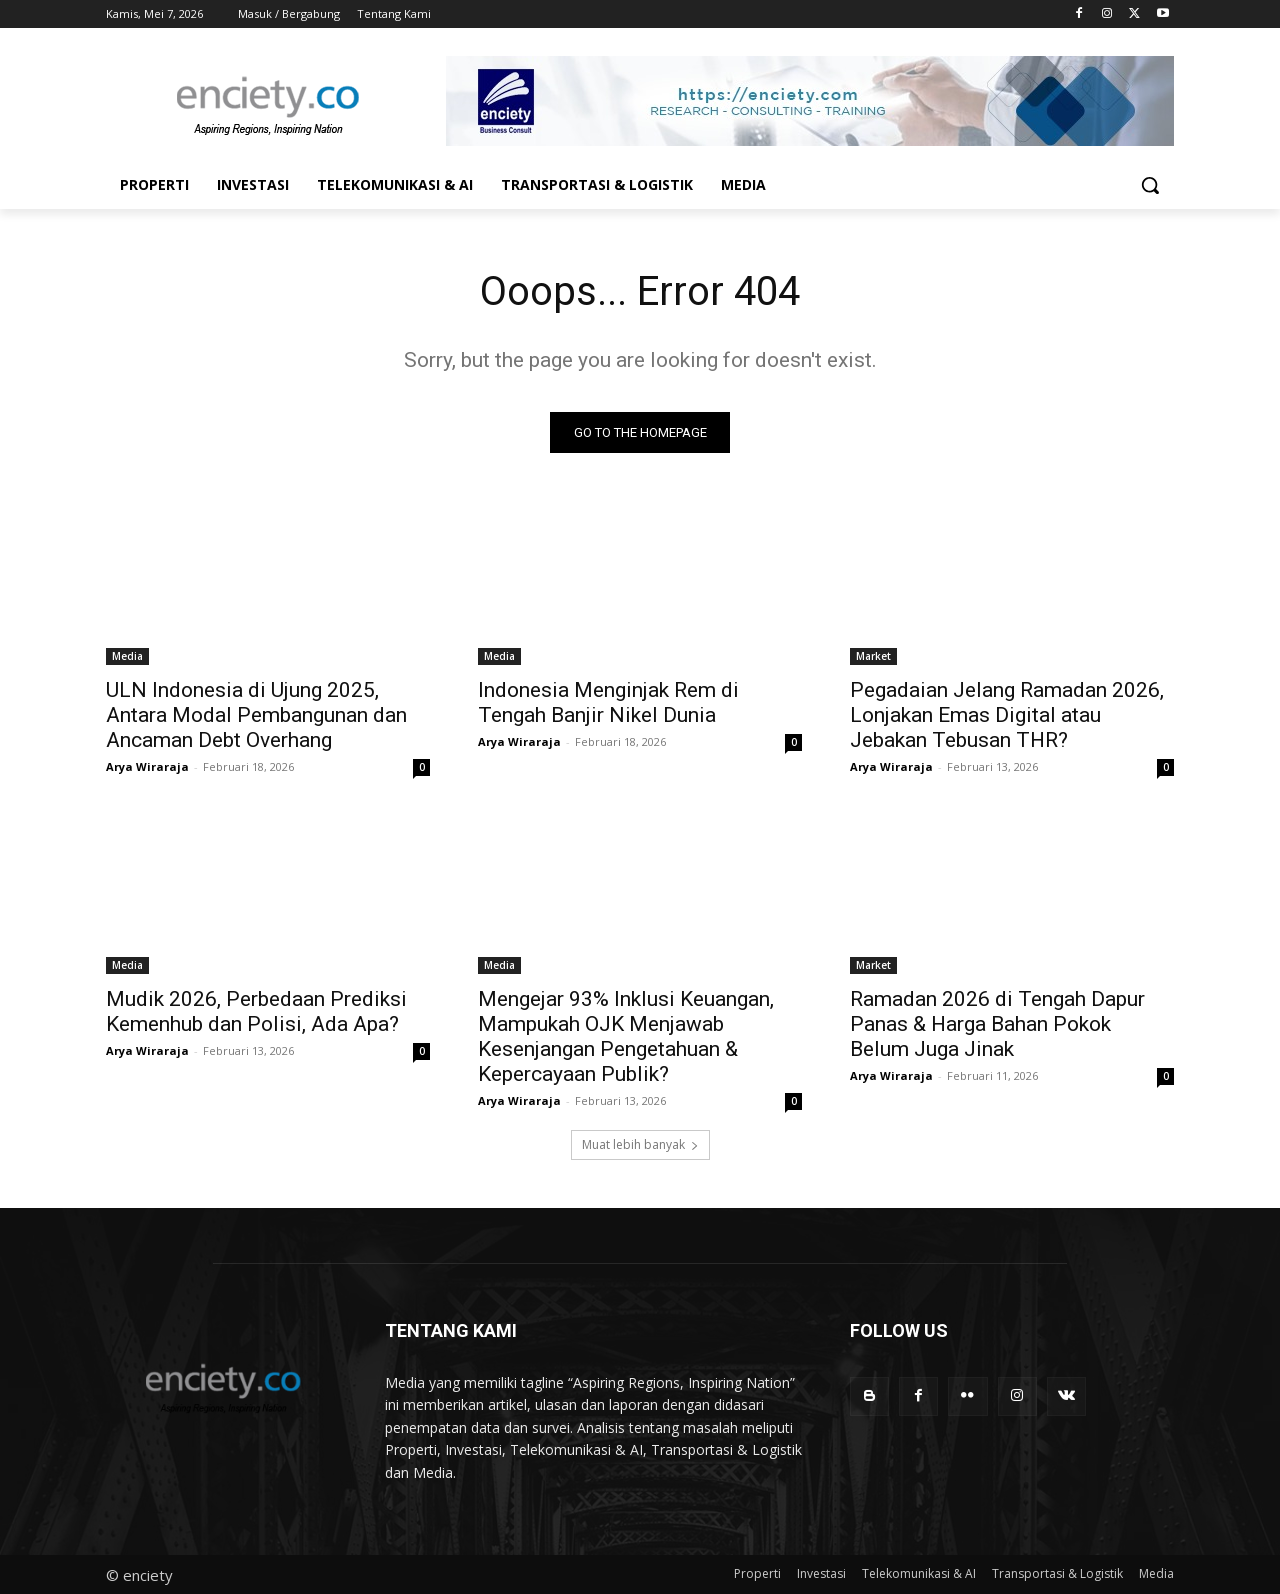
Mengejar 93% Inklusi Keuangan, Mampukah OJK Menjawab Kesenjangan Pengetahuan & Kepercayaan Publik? (626, 1036)
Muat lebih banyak (640, 1144)
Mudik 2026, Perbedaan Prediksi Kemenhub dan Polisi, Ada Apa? (256, 1011)
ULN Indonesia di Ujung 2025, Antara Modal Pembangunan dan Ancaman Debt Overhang (256, 715)
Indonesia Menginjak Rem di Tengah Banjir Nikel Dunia (608, 702)
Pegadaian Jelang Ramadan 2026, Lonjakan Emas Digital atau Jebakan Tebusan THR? (1007, 715)
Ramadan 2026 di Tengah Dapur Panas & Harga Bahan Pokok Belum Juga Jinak (997, 1024)
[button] (1150, 185)
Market (873, 656)
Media (127, 656)
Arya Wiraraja (147, 766)
